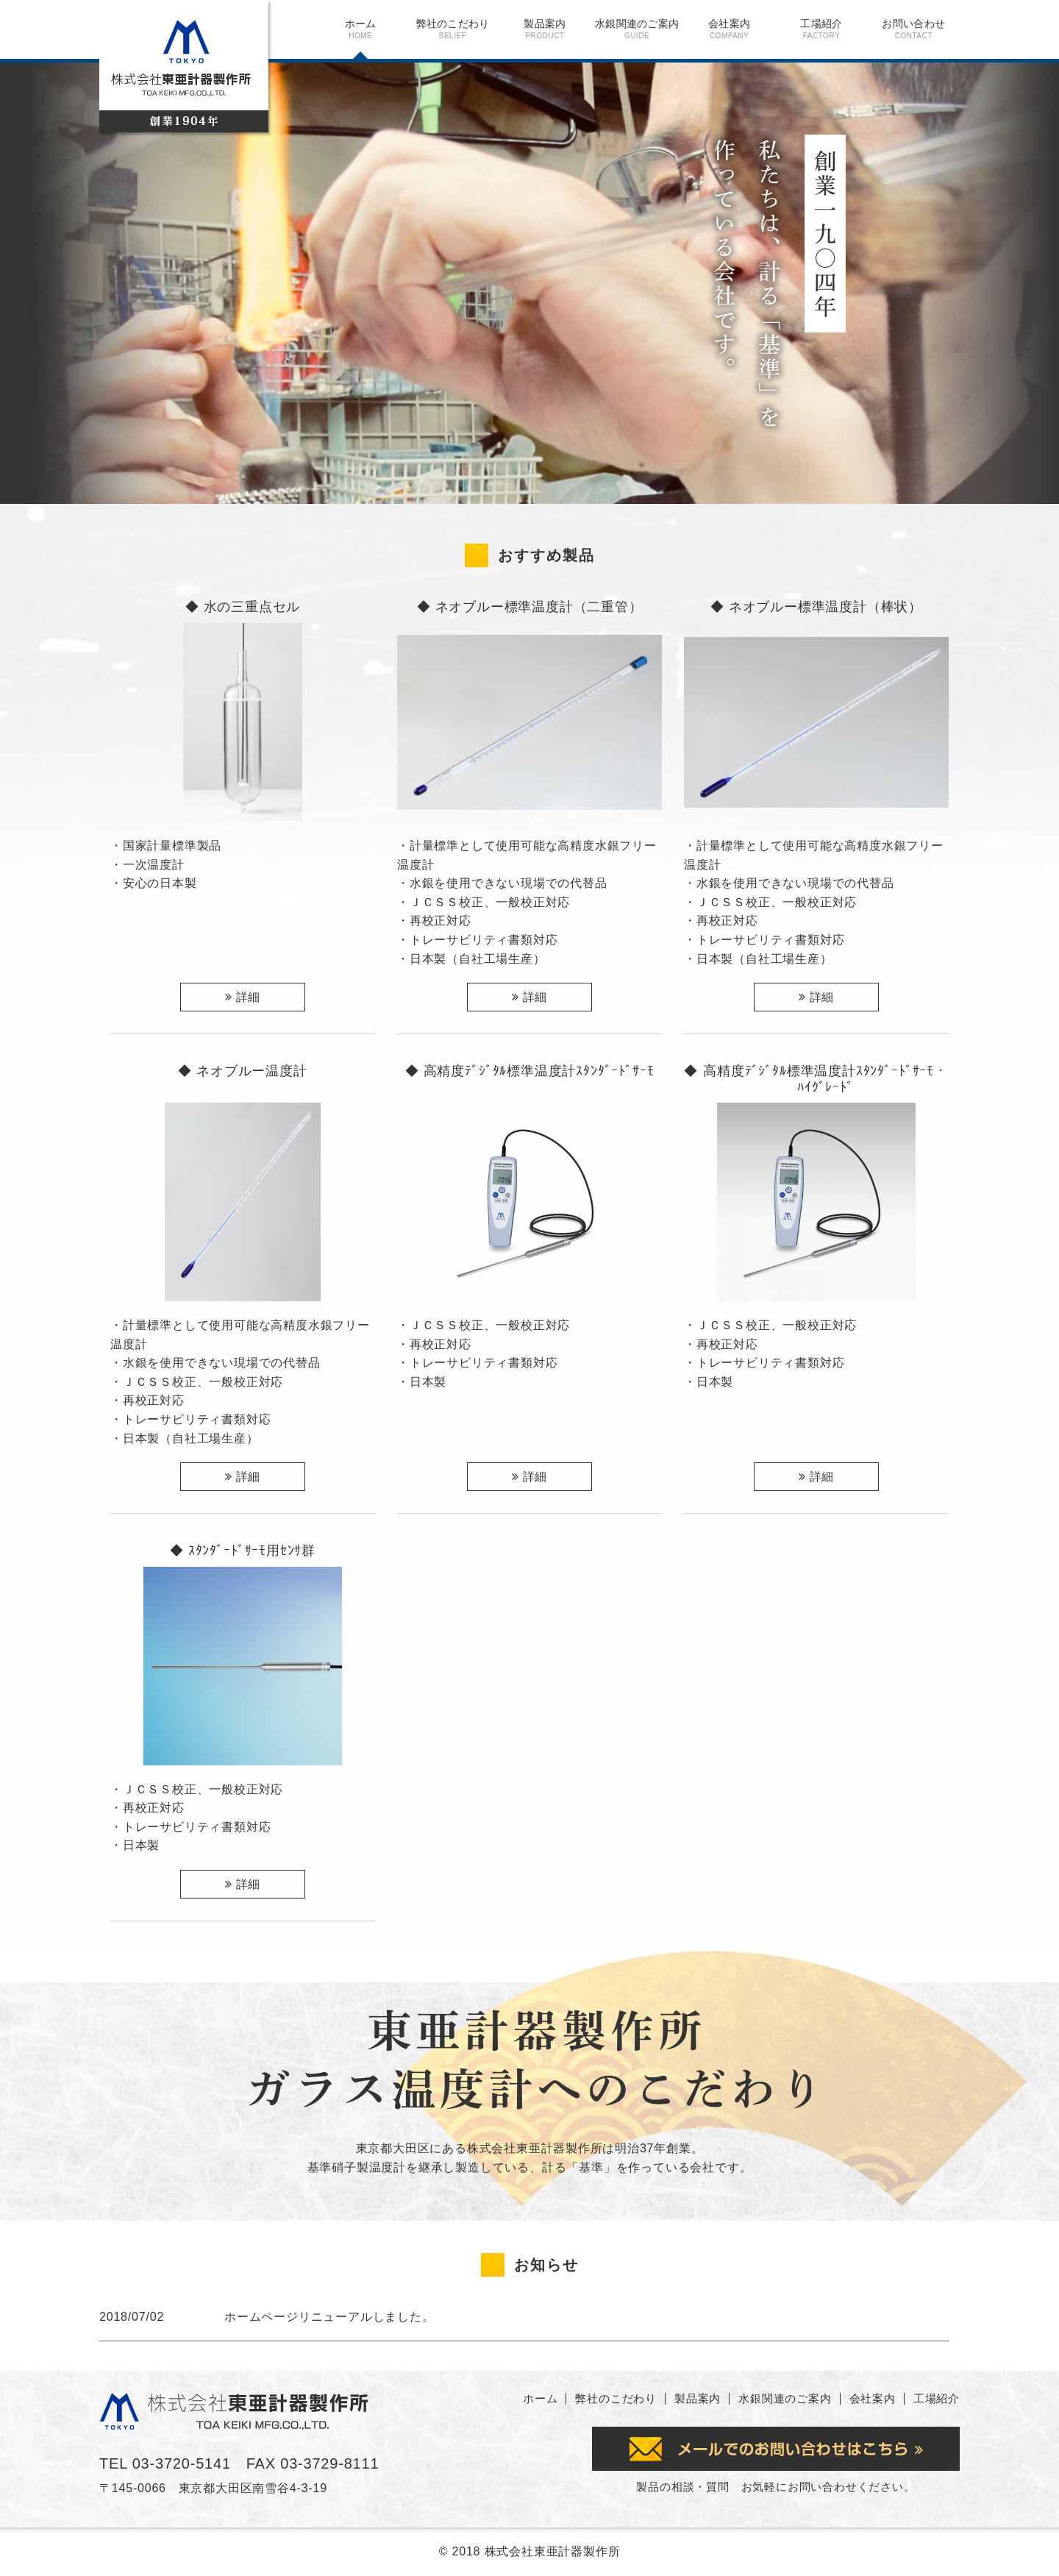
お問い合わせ (914, 29)
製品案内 (545, 29)
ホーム (361, 29)
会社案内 (729, 29)
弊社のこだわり (453, 29)
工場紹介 (821, 29)
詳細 (242, 997)
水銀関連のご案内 (637, 29)
